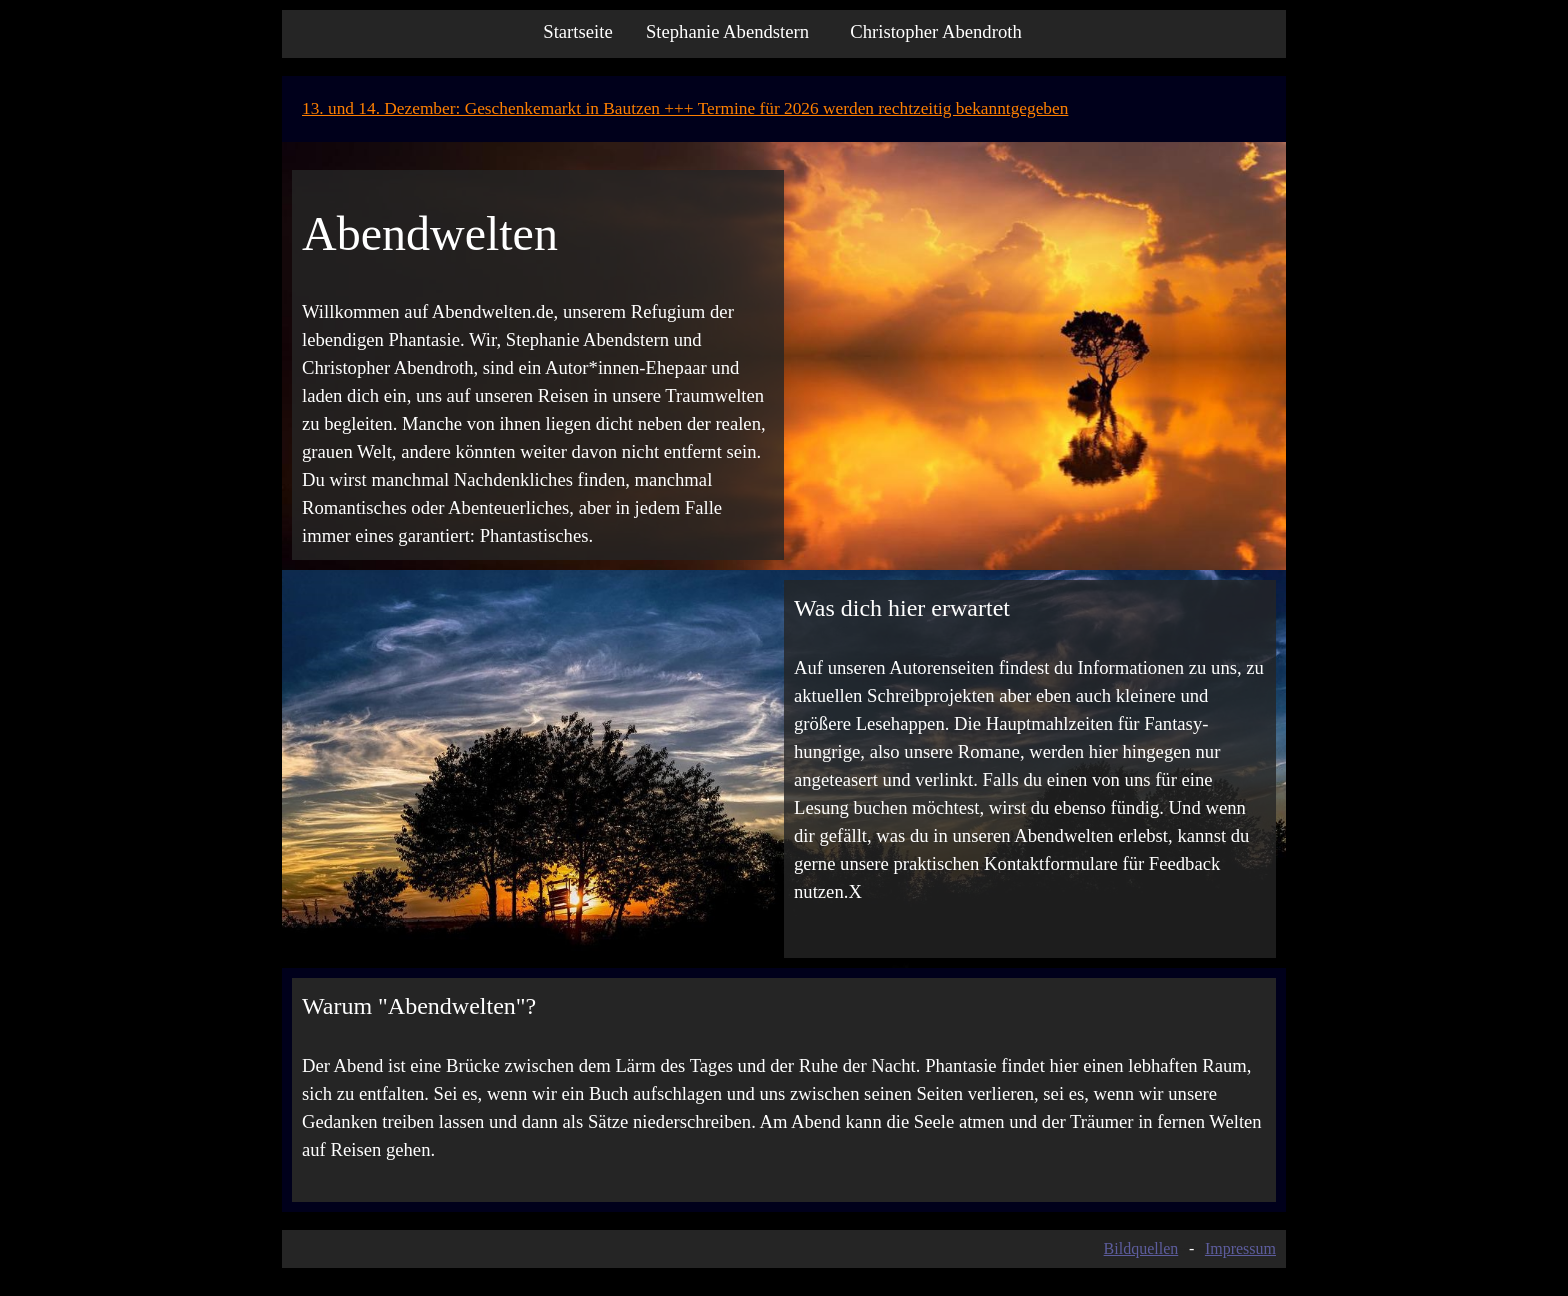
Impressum (1240, 1248)
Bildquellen (1141, 1248)
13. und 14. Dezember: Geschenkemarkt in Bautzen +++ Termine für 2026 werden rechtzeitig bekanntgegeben (685, 108)
